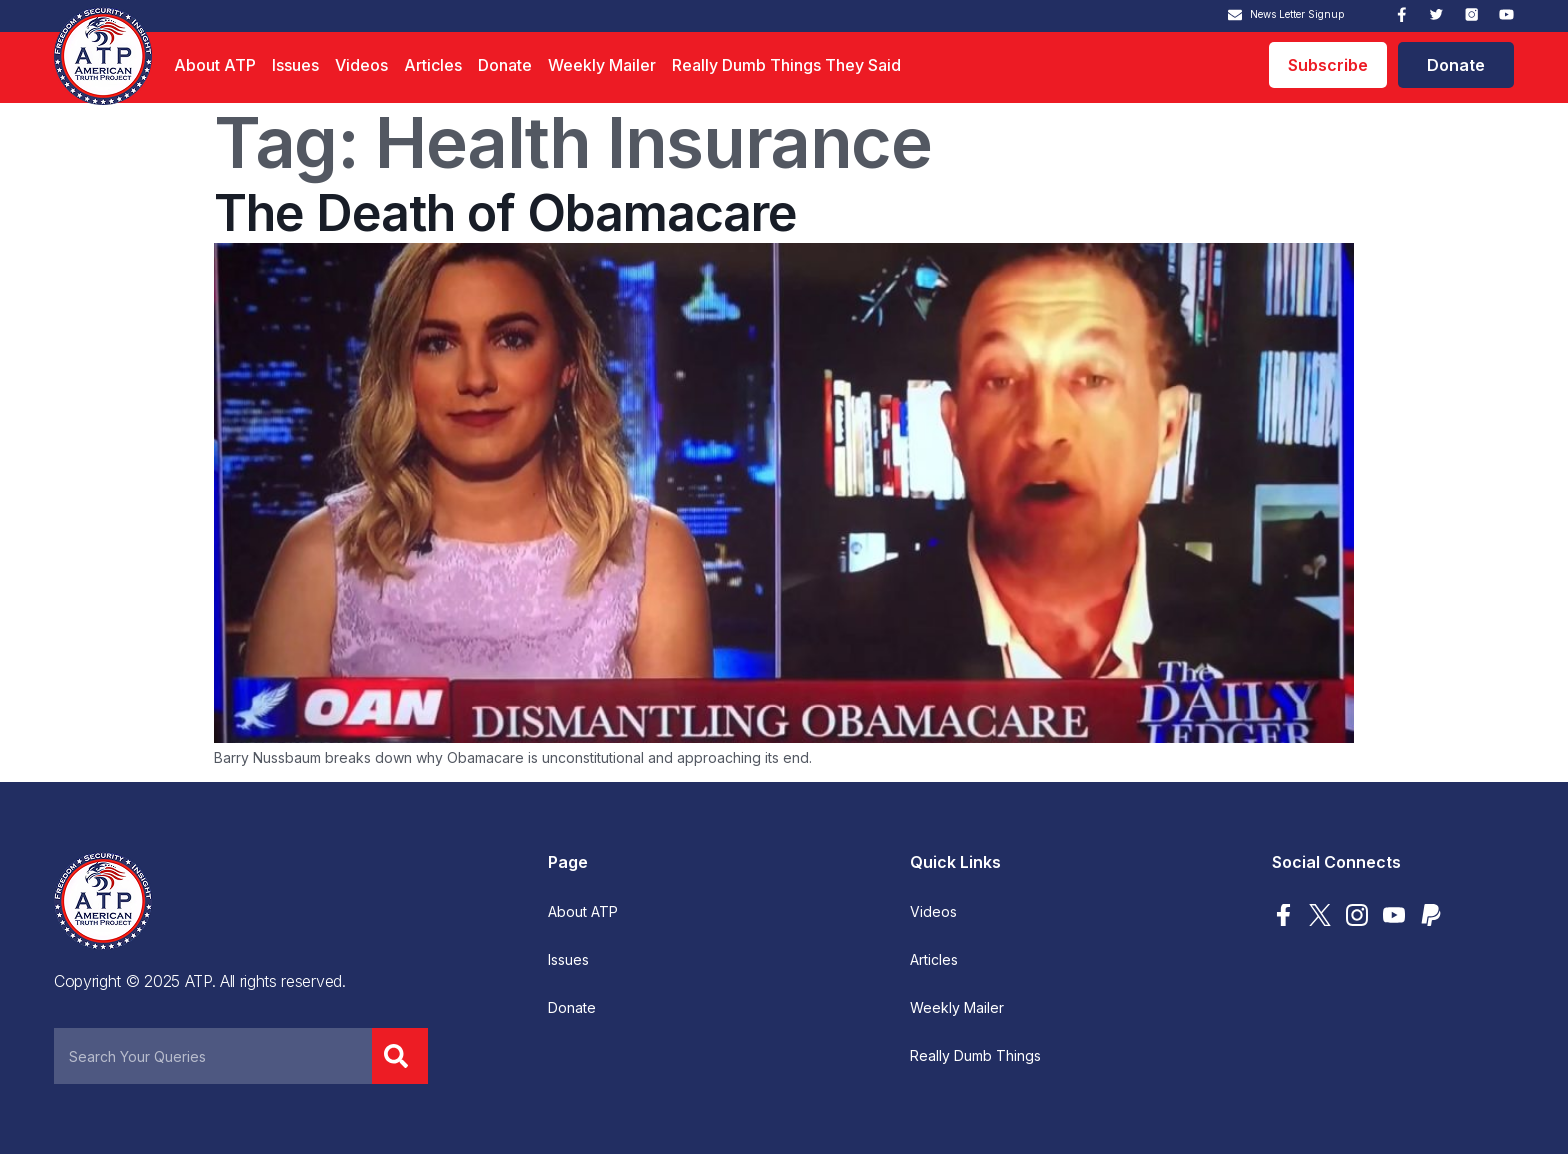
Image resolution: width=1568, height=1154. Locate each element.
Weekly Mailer (602, 65)
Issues (295, 65)
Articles (433, 65)
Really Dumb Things (975, 1056)
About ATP (215, 65)
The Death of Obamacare (505, 213)
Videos (361, 65)
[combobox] (213, 1056)
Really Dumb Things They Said (786, 65)
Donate (505, 65)
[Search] (400, 1056)
